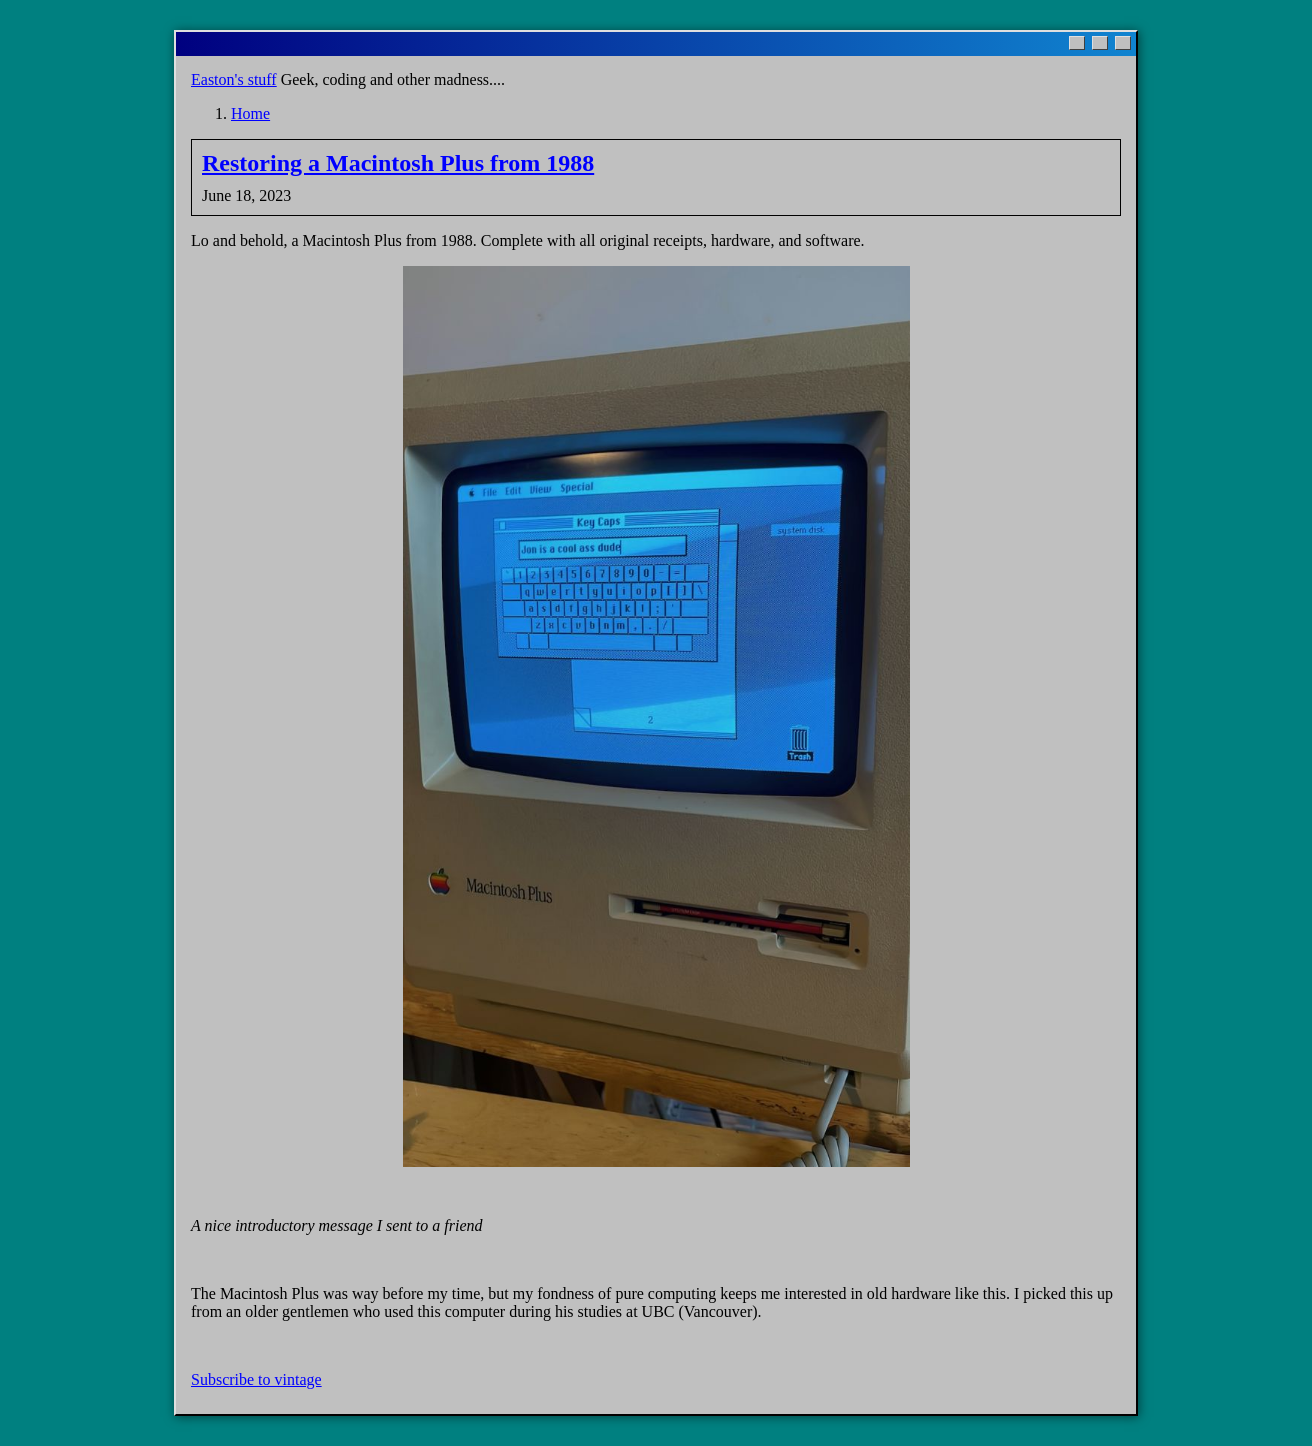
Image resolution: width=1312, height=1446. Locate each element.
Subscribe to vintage (256, 1379)
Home (250, 113)
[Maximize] (1100, 43)
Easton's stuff (234, 79)
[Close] (1123, 43)
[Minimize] (1077, 43)
